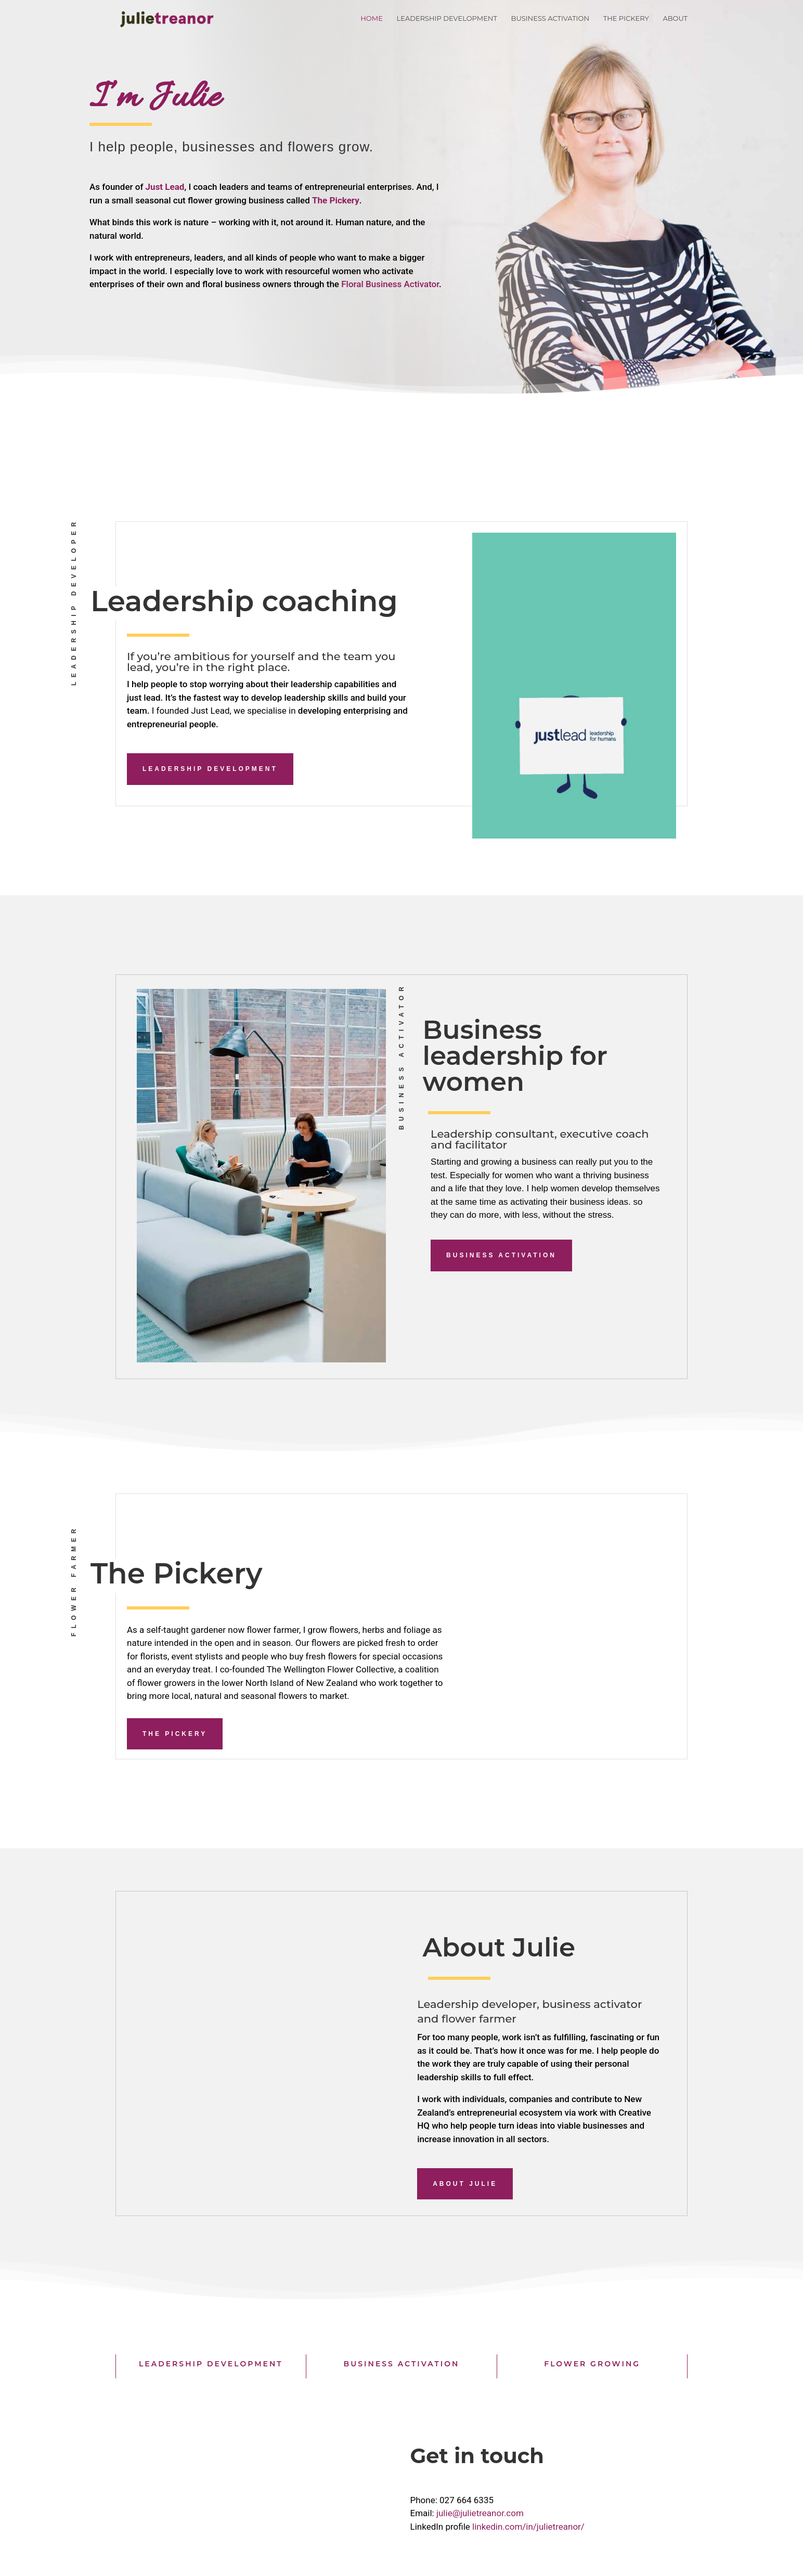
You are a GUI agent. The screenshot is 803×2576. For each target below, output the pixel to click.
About (675, 18)
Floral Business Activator (390, 284)
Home (371, 18)
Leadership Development (447, 18)
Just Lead (165, 187)
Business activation (501, 1255)
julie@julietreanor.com (480, 2513)
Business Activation (550, 18)
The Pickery (626, 18)
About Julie (465, 2183)
